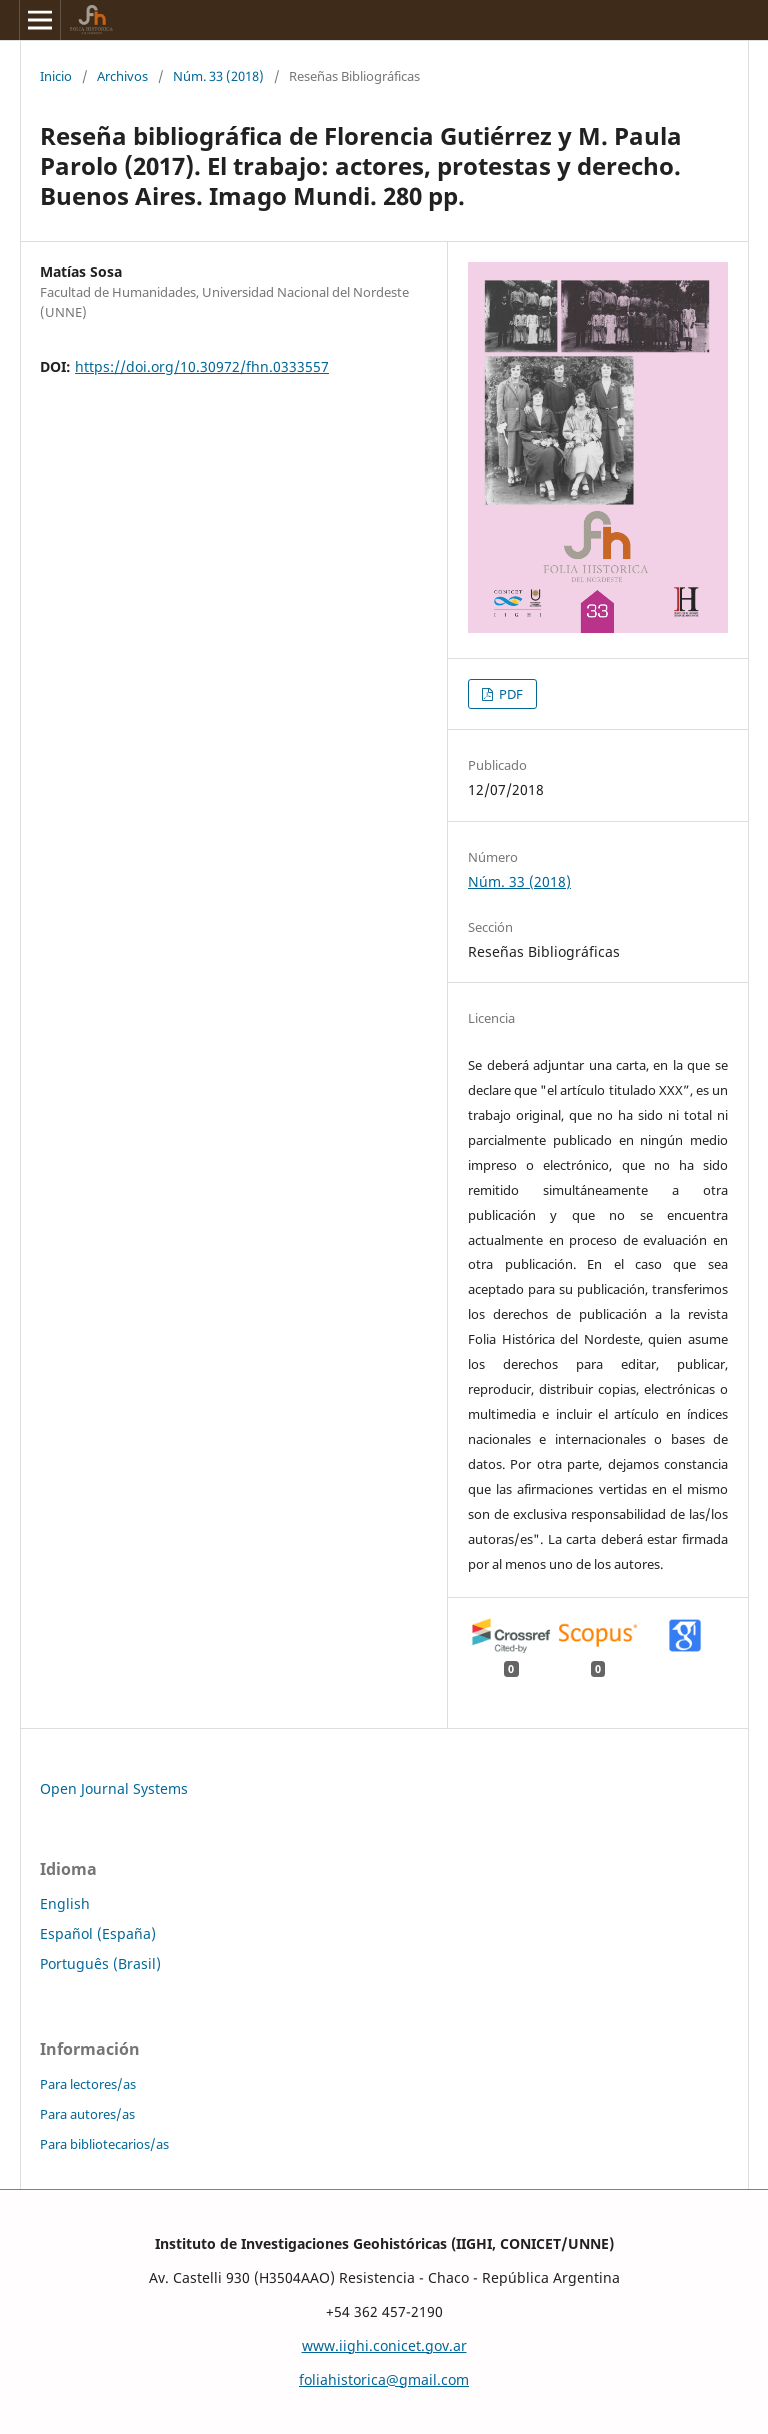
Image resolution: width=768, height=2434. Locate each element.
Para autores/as (87, 2114)
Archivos (122, 76)
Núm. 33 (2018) (218, 76)
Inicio (56, 76)
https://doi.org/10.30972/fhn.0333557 (202, 366)
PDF (509, 694)
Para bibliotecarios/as (104, 2144)
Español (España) (98, 1933)
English (65, 1903)
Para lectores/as (88, 2084)
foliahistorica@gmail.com (384, 2379)
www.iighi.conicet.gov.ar (384, 2345)
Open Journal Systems (114, 1788)
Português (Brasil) (100, 1963)
